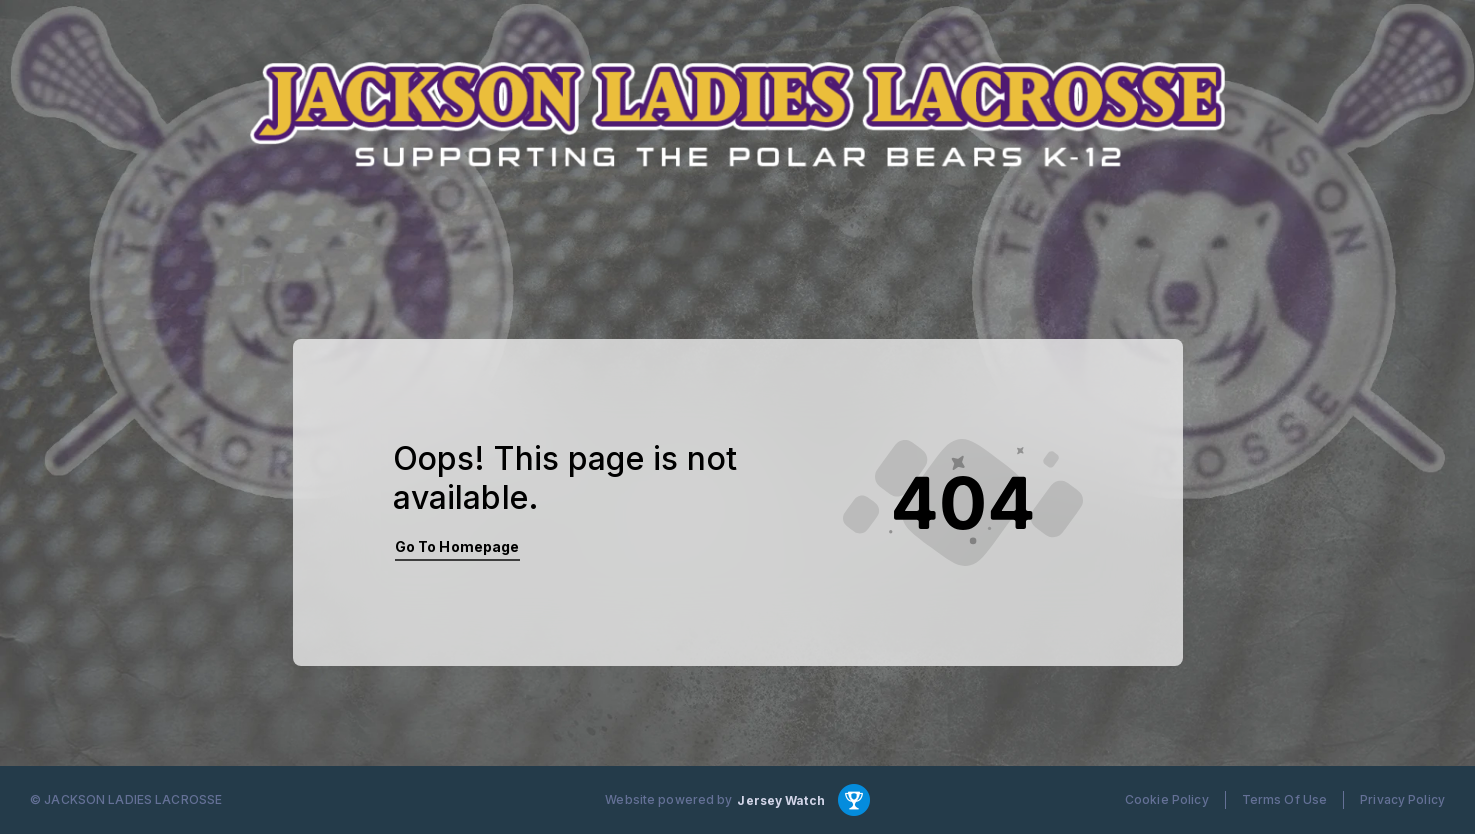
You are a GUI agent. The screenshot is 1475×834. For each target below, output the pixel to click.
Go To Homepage (457, 546)
